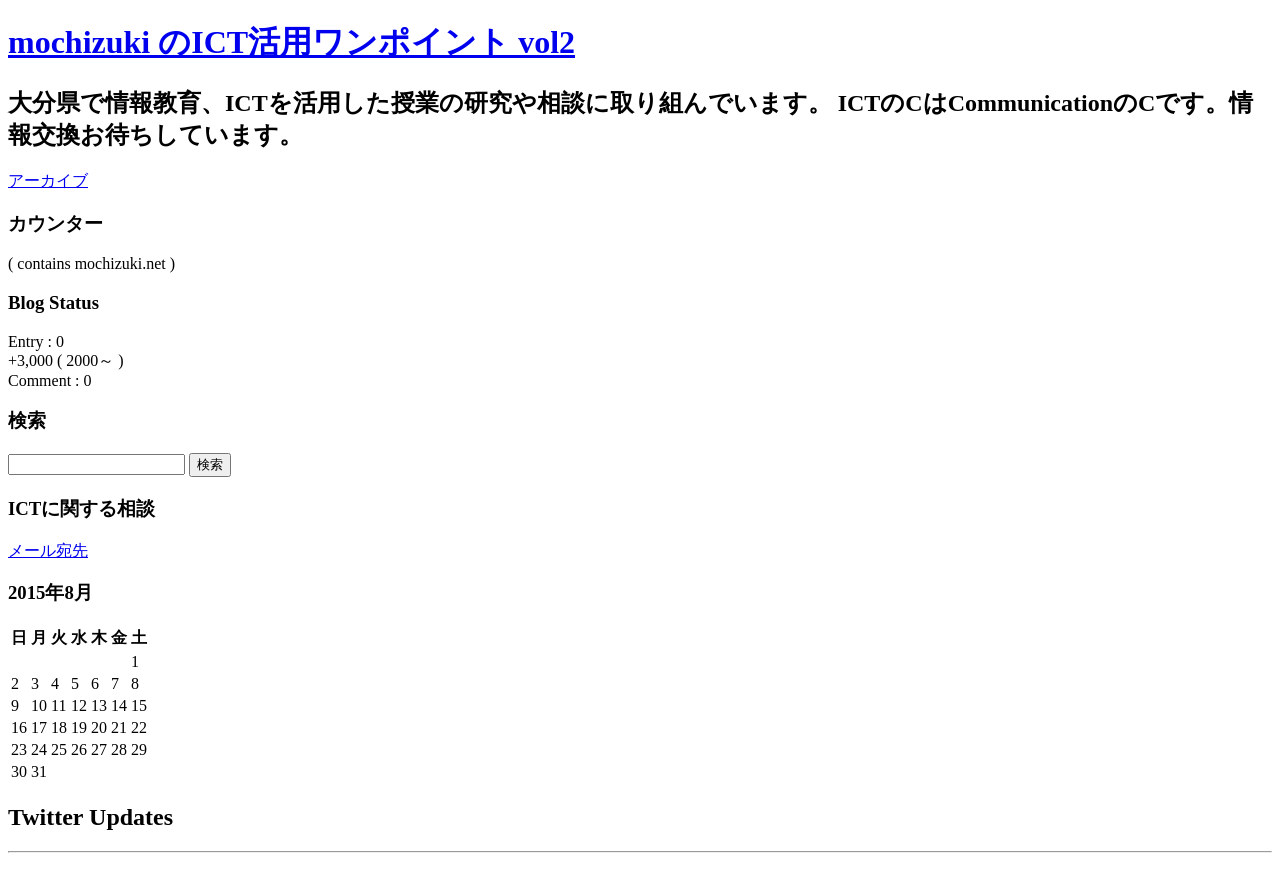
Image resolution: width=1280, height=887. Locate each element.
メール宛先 (48, 550)
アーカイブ (48, 180)
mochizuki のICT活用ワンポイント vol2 (291, 42)
